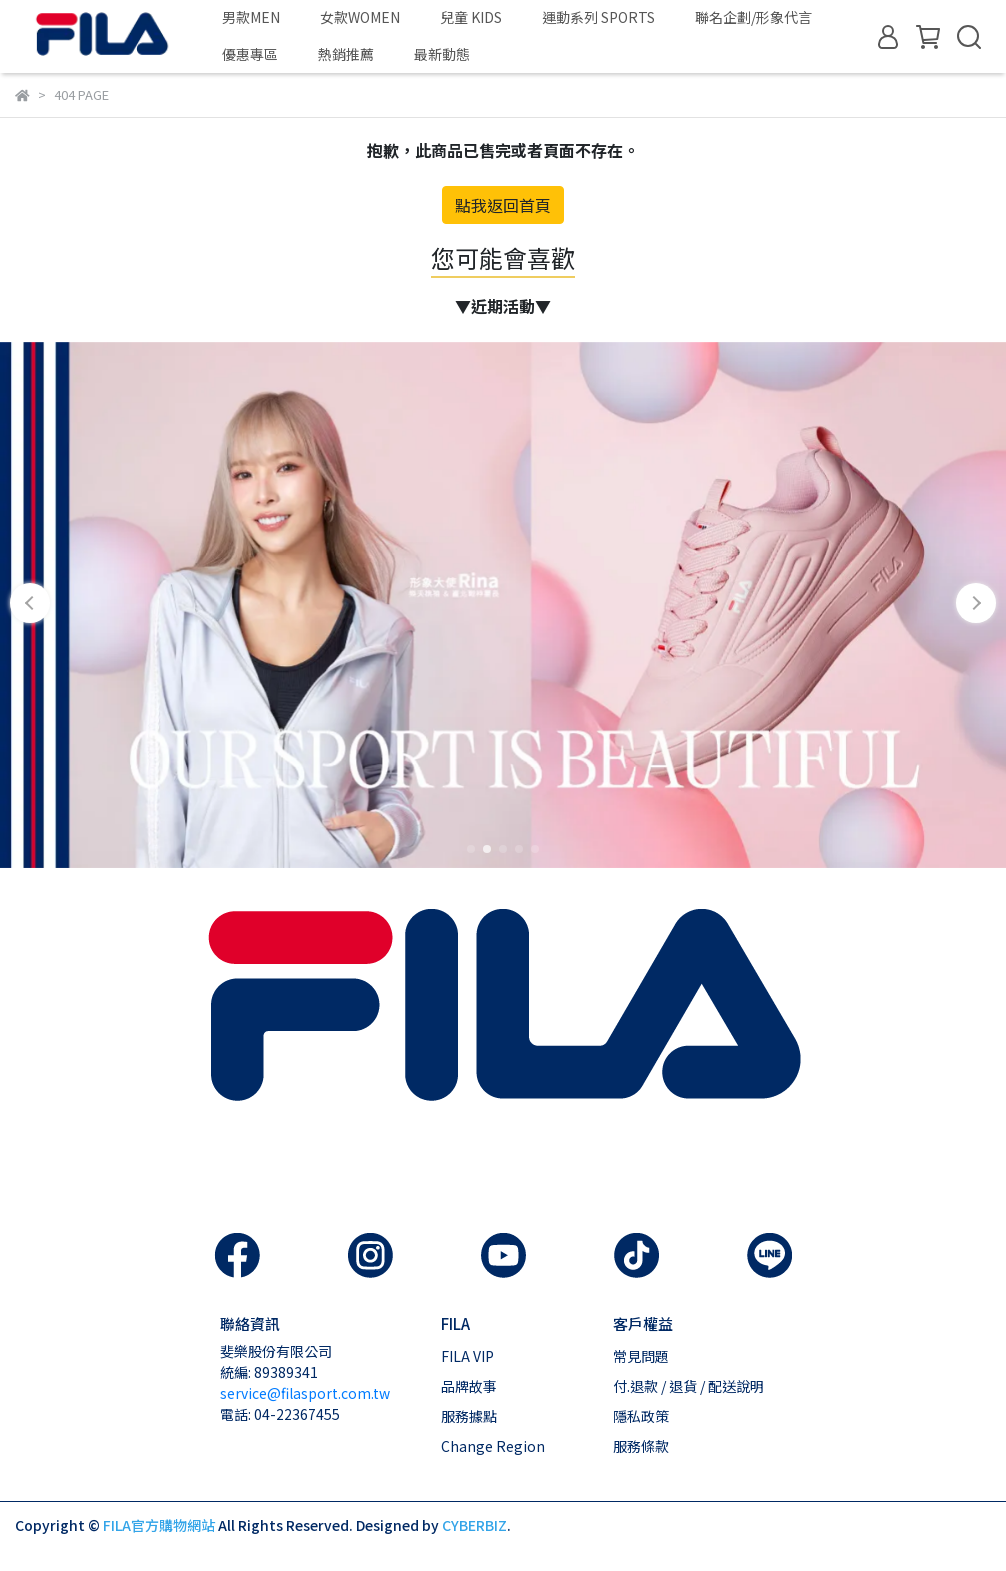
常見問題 (641, 1356)
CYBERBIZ (474, 1525)
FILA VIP (467, 1356)
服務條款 (641, 1446)
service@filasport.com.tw (305, 1393)
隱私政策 (641, 1416)
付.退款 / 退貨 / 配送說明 (688, 1386)
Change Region (493, 1446)
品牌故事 (469, 1386)
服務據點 (469, 1416)
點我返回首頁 (503, 205)
